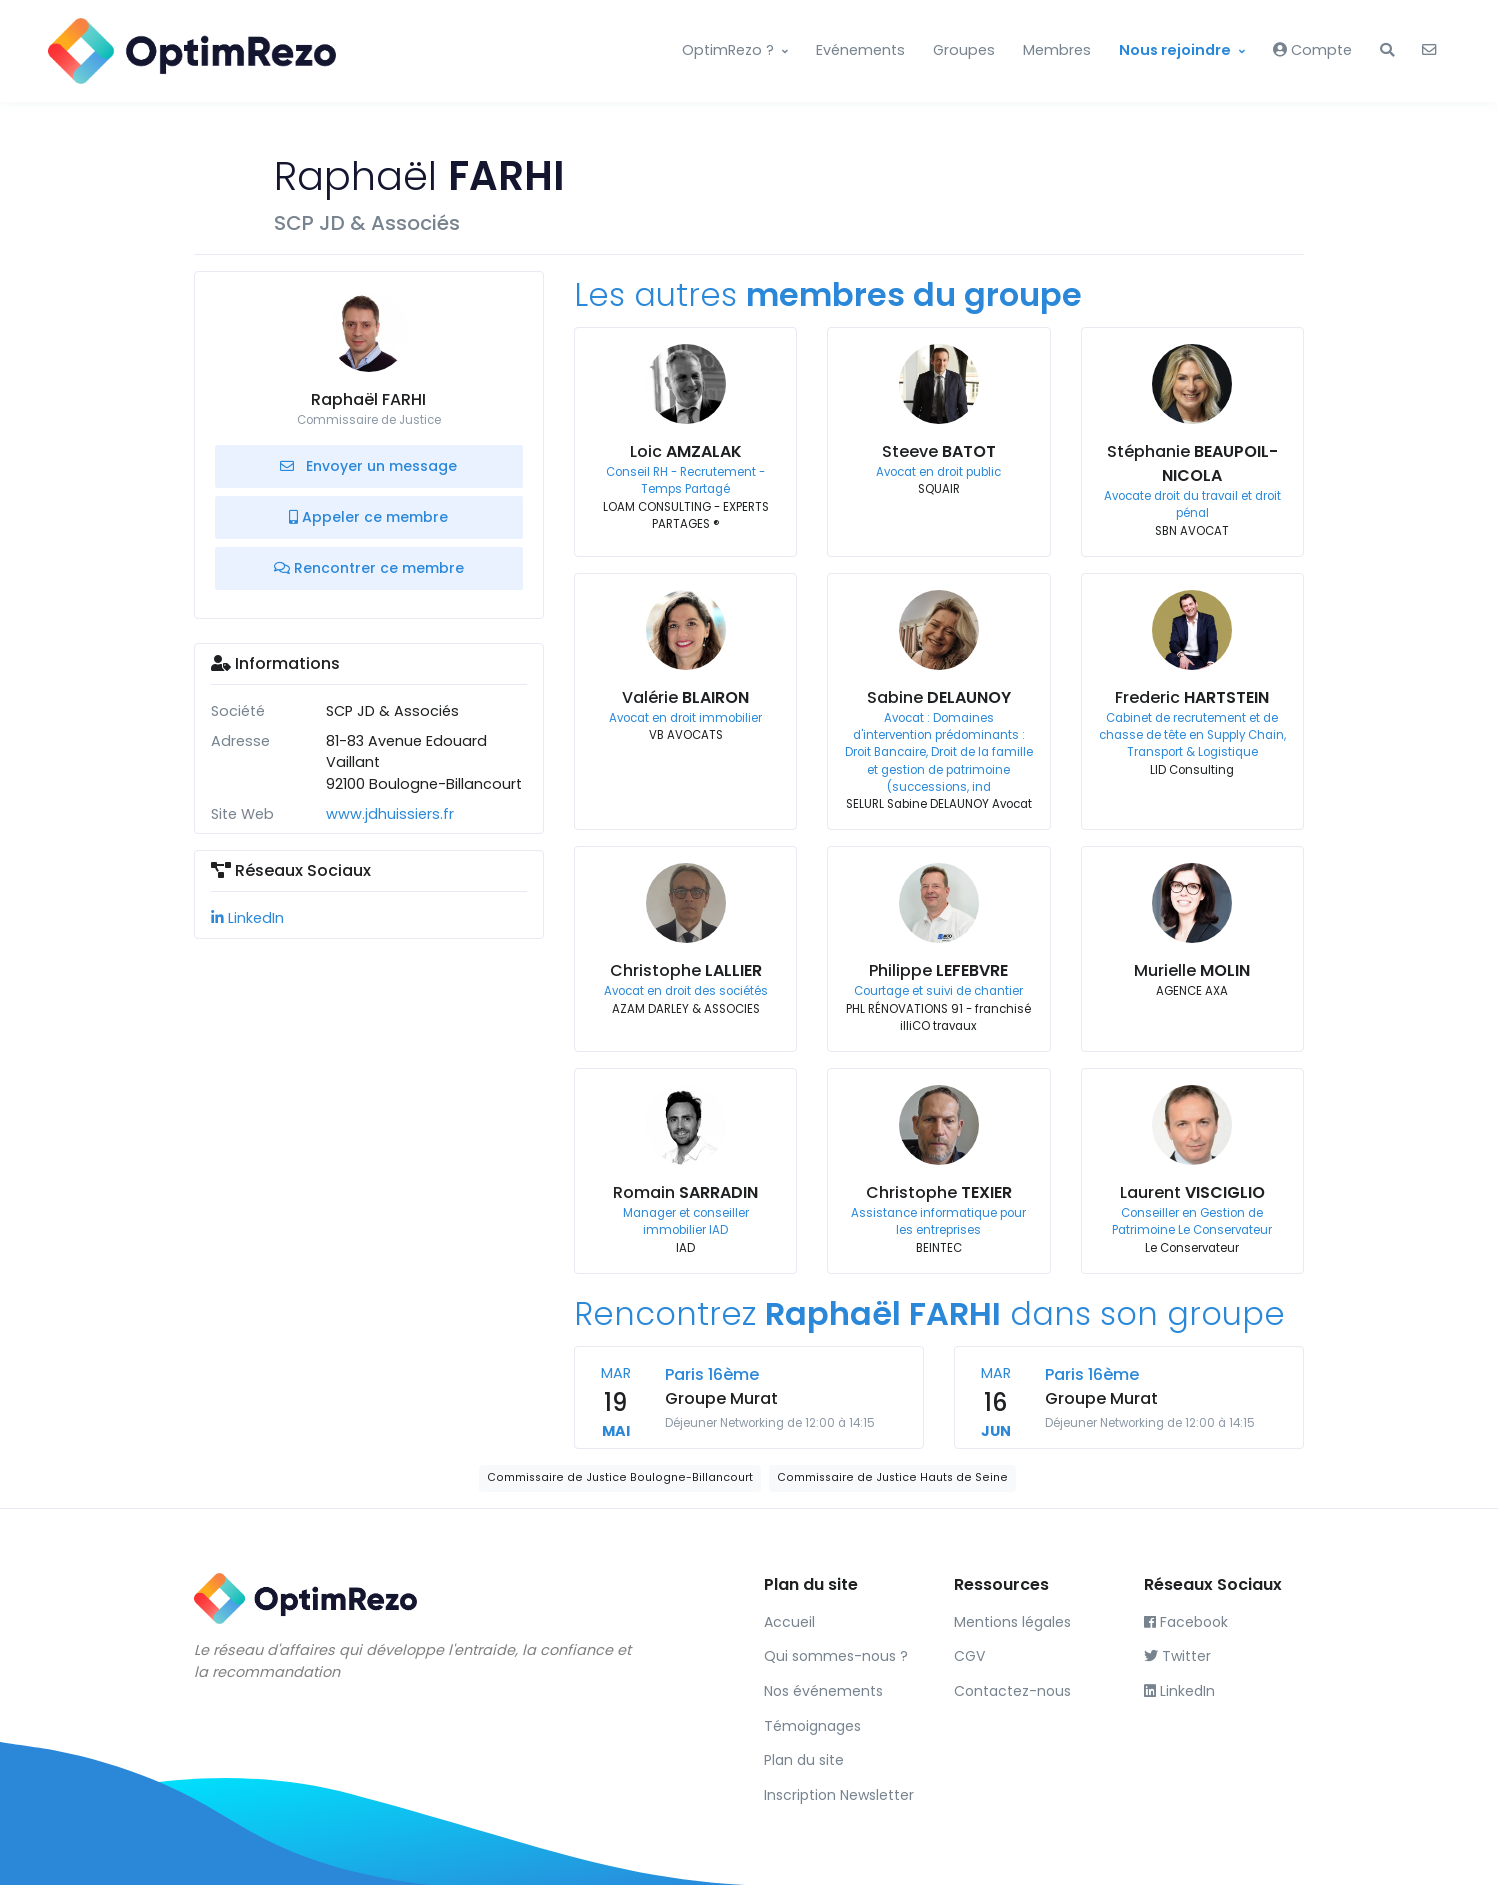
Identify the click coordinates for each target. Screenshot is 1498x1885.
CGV (969, 1656)
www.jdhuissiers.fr (390, 814)
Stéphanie (1192, 463)
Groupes (964, 50)
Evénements (860, 50)
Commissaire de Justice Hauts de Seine (892, 1477)
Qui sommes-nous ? (836, 1656)
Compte (1312, 50)
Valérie (685, 697)
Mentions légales (1012, 1622)
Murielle (1192, 970)
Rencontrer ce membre (369, 568)
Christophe (686, 970)
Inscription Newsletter (839, 1795)
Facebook (1186, 1622)
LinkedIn (247, 918)
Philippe (938, 970)
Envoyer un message (368, 466)
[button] (1387, 51)
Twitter (1177, 1656)
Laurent (1192, 1192)
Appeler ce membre (368, 517)
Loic (686, 451)
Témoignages (812, 1726)
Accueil (789, 1622)
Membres (1057, 50)
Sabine (939, 697)
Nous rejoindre (1175, 50)
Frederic (1192, 697)
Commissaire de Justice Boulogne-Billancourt (620, 1477)
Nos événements (823, 1691)
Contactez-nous (1012, 1691)
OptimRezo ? (728, 50)
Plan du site (804, 1760)
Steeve (939, 451)
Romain (685, 1192)
